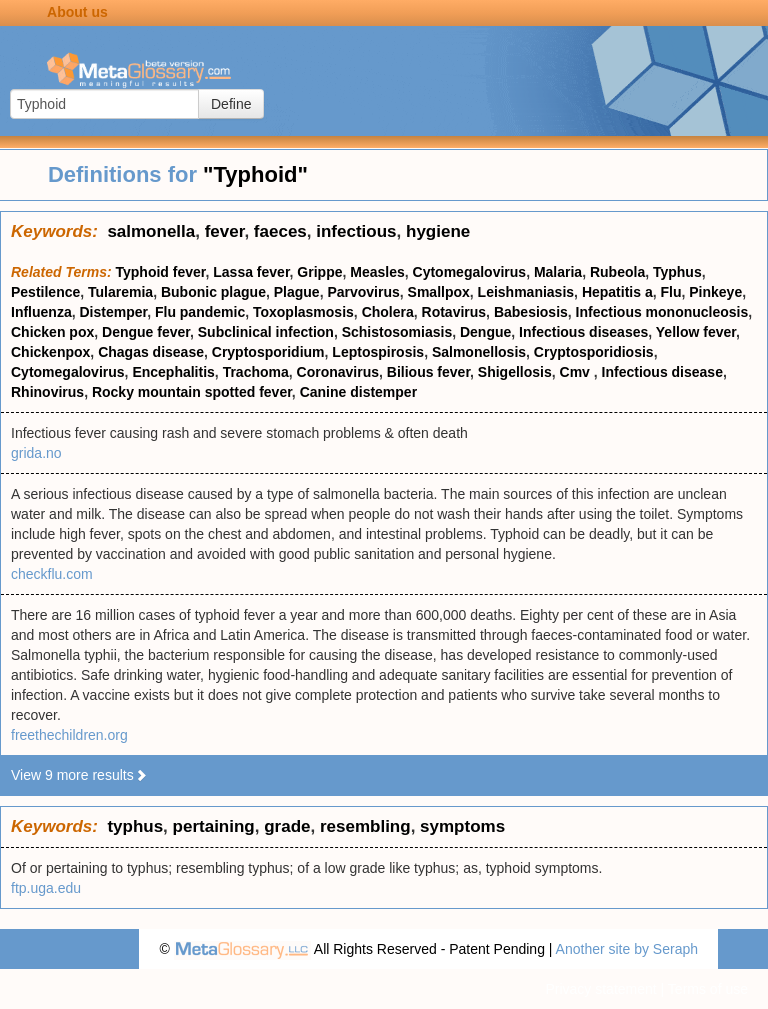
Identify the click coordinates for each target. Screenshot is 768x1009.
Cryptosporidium (268, 352)
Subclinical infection (266, 332)
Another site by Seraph (627, 949)
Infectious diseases (583, 332)
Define (231, 104)
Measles (377, 272)
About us (77, 12)
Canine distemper (358, 392)
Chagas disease (151, 352)
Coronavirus (338, 372)
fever (225, 231)
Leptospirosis (378, 352)
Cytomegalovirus (470, 272)
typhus (135, 826)
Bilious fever (428, 372)
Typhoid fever (161, 272)
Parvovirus (363, 292)
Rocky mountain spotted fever (192, 392)
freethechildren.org (69, 735)
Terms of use (708, 989)
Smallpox (439, 292)
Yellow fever (696, 332)
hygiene (438, 231)
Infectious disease (662, 372)
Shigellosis (515, 372)
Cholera (388, 312)
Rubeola (617, 272)
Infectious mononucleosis (662, 312)
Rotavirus (454, 312)
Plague (297, 292)
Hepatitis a (617, 292)
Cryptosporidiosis (594, 352)
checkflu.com (52, 574)
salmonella (151, 231)
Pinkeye (715, 292)
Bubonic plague (213, 292)
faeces (280, 231)
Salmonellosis (479, 352)
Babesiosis (531, 312)
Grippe (319, 272)
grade (287, 826)
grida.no (36, 453)
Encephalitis (173, 372)
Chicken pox (52, 332)
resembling (365, 826)
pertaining (214, 826)
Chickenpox (50, 352)
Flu (670, 292)
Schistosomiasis (397, 332)
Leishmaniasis (526, 292)
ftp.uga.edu (46, 888)
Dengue (485, 332)
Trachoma (256, 372)
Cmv (577, 372)
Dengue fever (146, 332)
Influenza (41, 312)
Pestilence (45, 292)
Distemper (113, 312)
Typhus (677, 272)
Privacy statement (600, 989)
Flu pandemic (200, 312)
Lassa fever (251, 272)
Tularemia (120, 292)
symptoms (462, 826)
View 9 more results (79, 775)
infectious (356, 231)
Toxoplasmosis (303, 312)
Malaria (558, 272)
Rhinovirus (47, 392)
